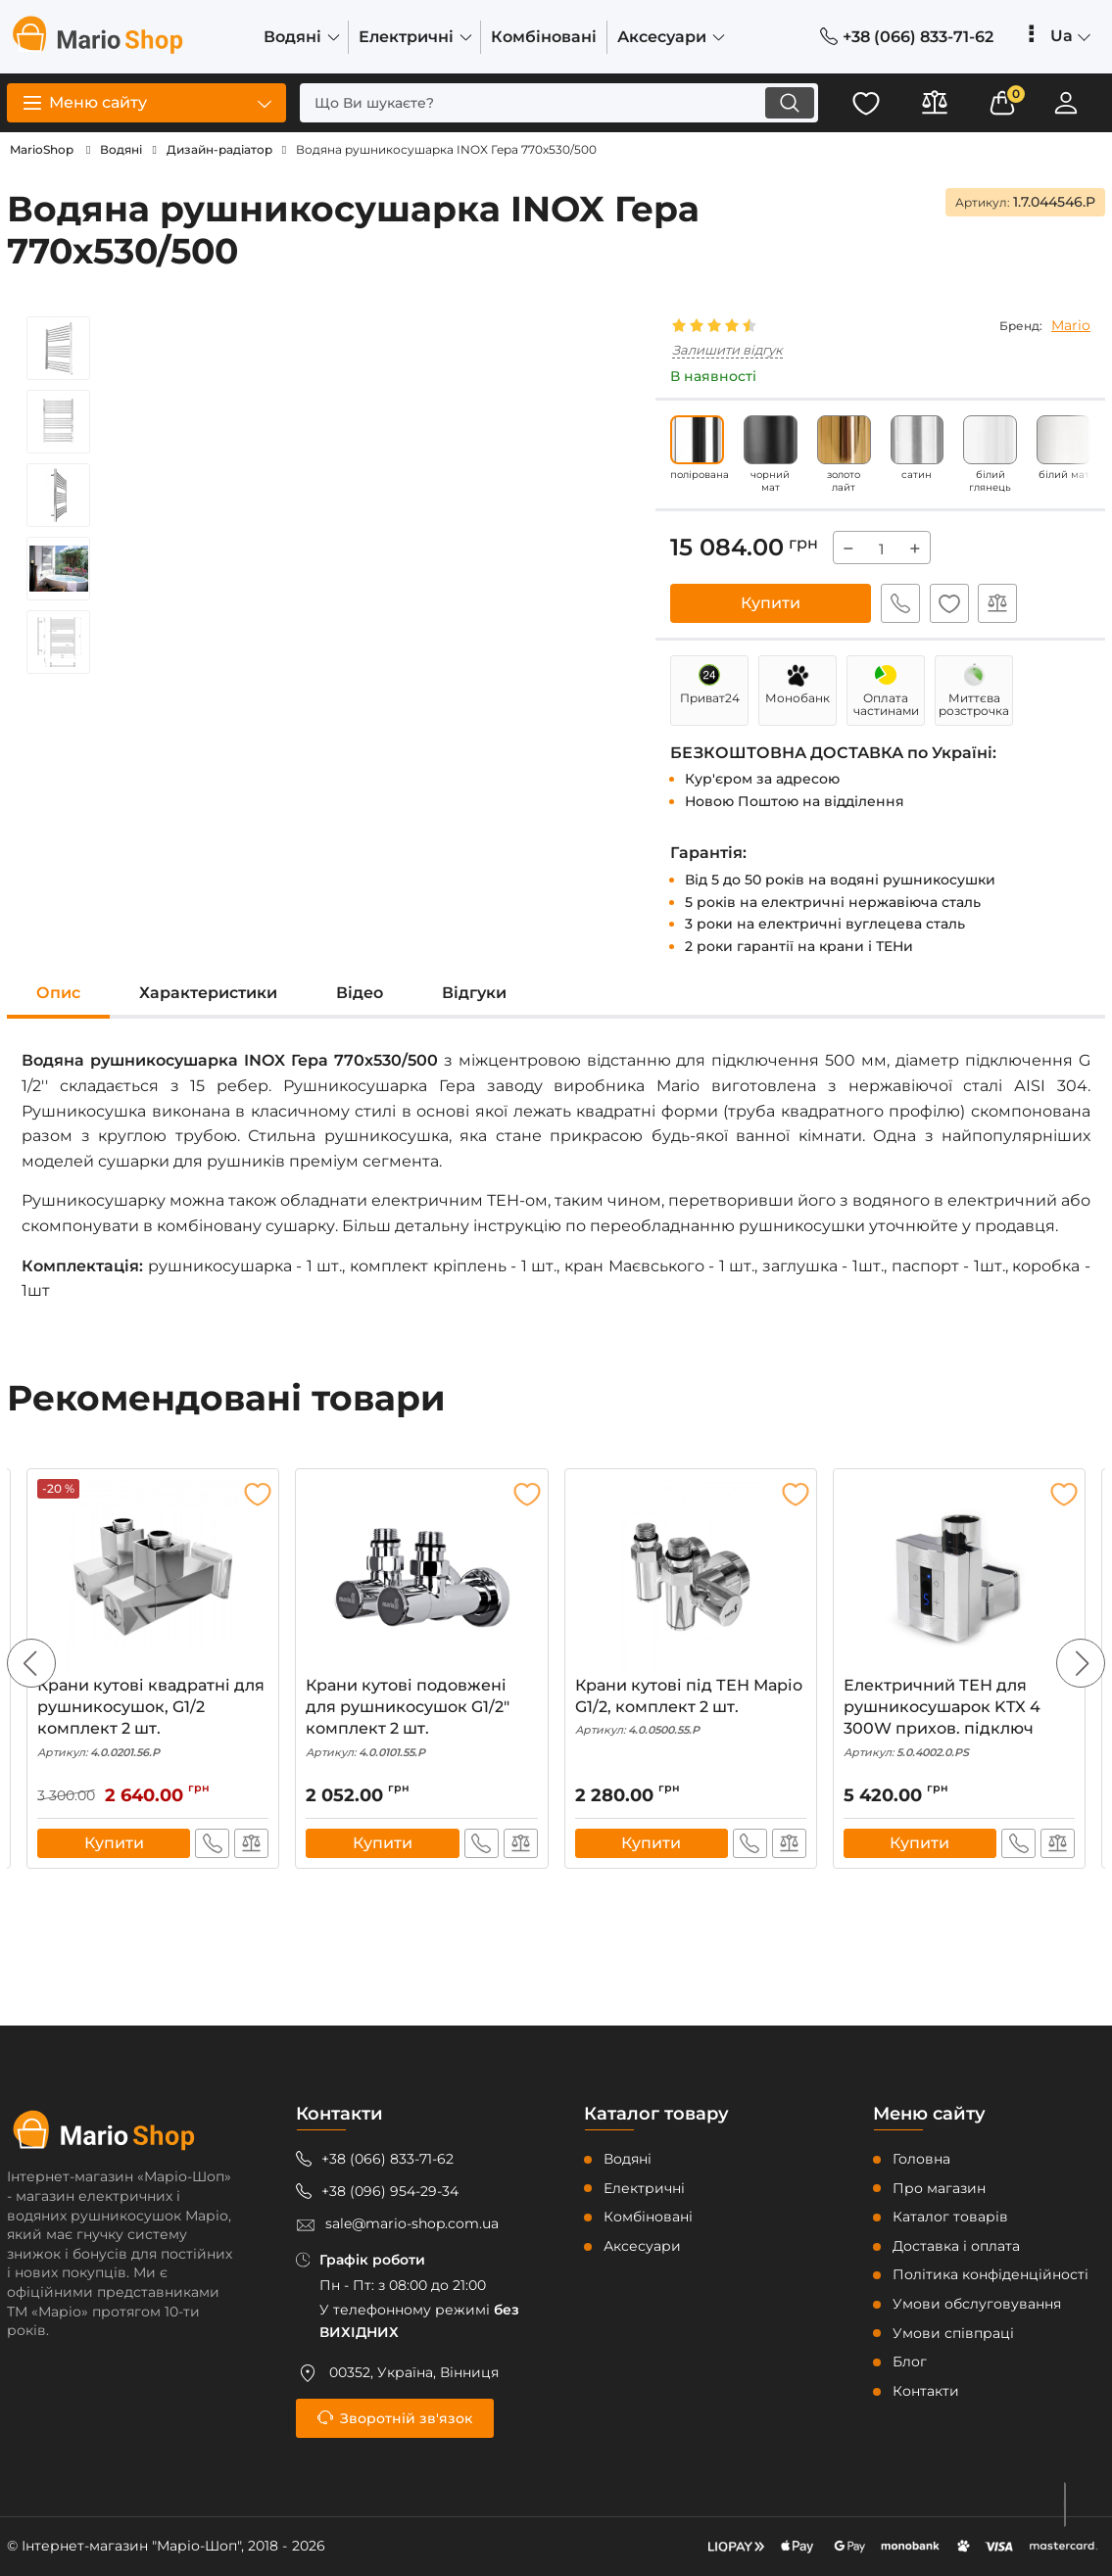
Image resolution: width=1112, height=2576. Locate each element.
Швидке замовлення (900, 603)
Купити (770, 603)
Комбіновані (648, 2216)
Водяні (628, 2159)
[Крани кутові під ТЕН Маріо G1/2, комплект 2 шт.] (690, 1577)
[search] (558, 102)
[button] (1080, 1664)
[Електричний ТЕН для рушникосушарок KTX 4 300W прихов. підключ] (959, 1577)
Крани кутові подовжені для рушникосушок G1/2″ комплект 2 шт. (421, 1718)
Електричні (644, 2188)
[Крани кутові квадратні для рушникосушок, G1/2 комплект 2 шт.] (152, 1577)
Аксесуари (642, 2246)
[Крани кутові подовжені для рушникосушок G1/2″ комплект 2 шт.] (421, 1577)
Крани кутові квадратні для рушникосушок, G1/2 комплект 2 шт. (152, 1718)
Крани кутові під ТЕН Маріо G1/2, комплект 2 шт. (690, 1707)
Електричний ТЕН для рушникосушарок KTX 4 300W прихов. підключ (959, 1718)
